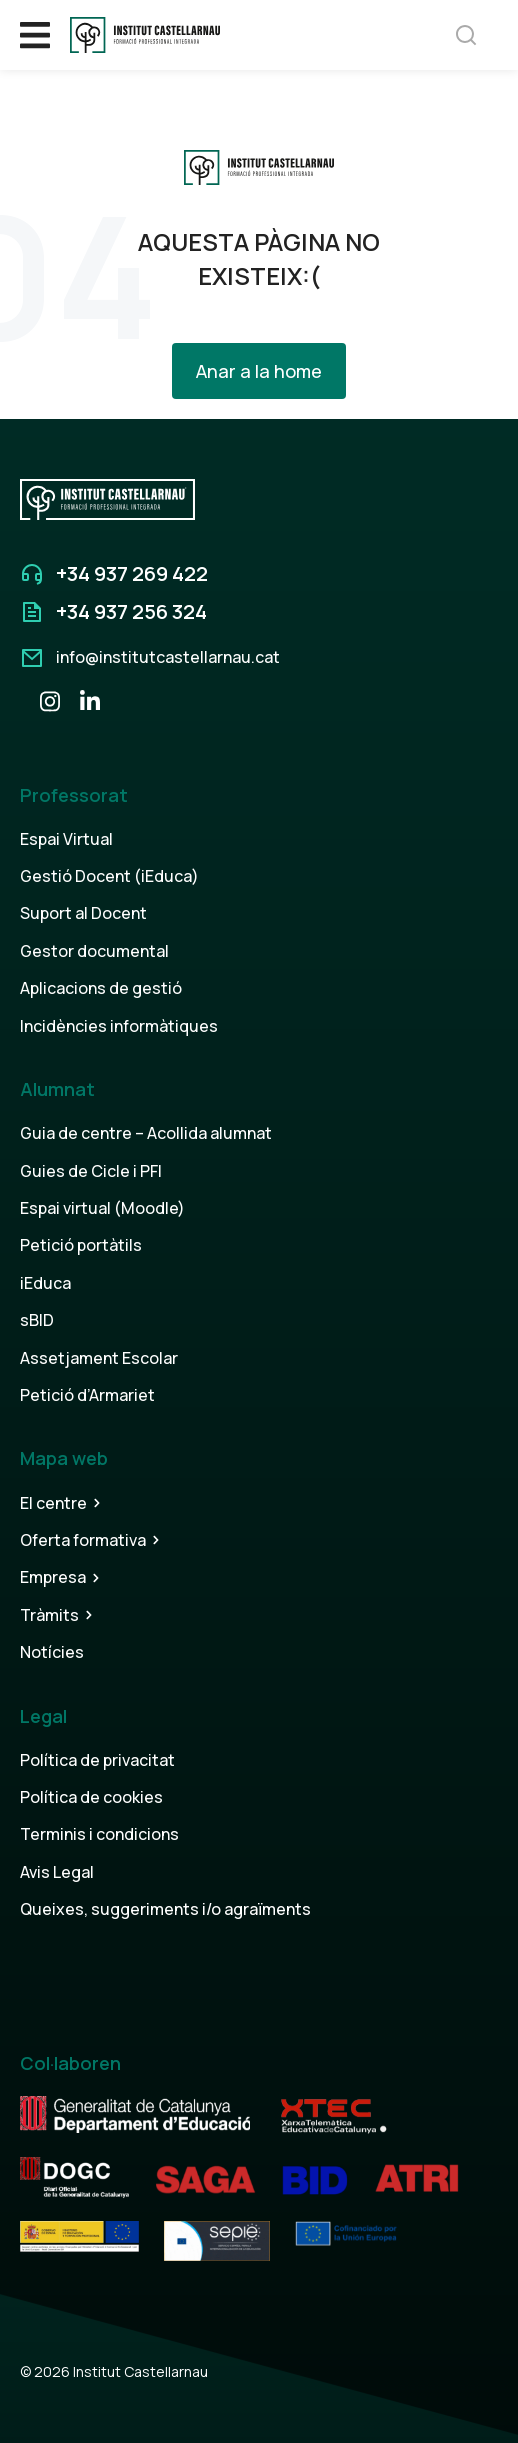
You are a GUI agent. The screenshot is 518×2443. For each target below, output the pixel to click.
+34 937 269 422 (132, 573)
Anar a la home (259, 371)
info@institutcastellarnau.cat (168, 657)
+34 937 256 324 (131, 611)
